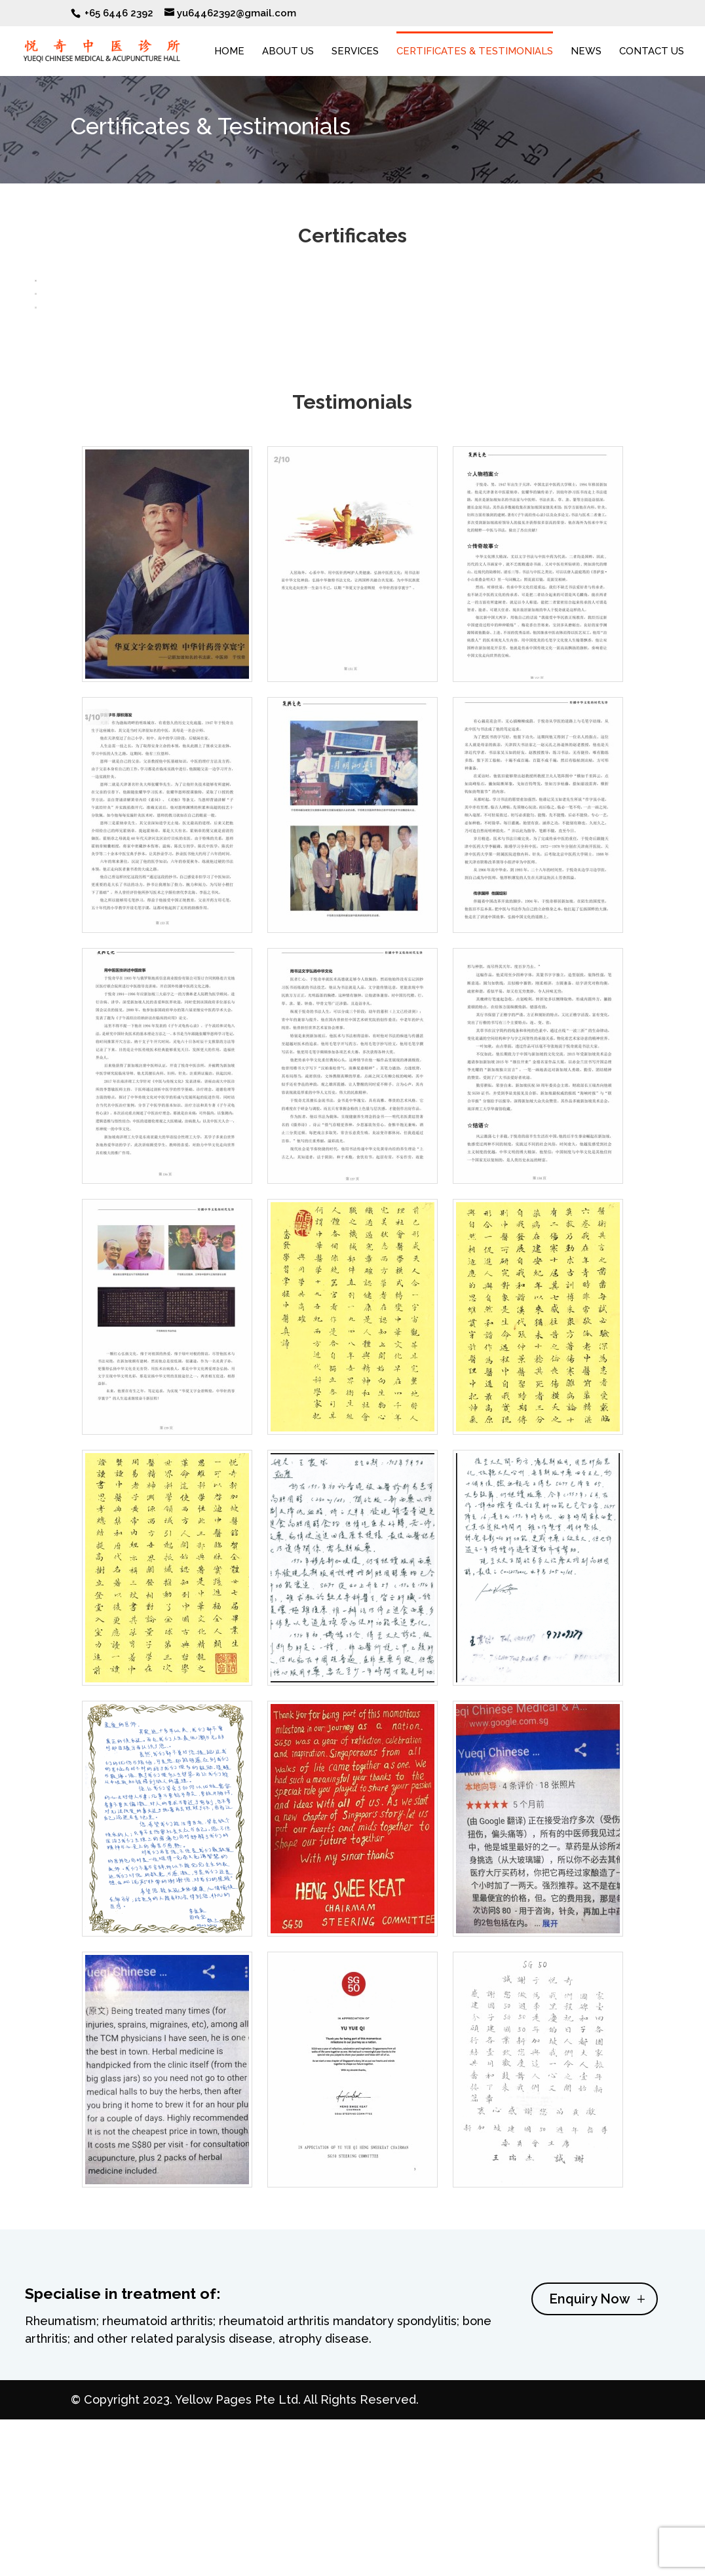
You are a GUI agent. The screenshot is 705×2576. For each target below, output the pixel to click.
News (586, 52)
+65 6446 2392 (119, 13)
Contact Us (651, 52)
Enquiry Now (589, 2472)
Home (229, 52)
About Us (288, 52)
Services (355, 52)
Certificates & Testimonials (474, 52)
